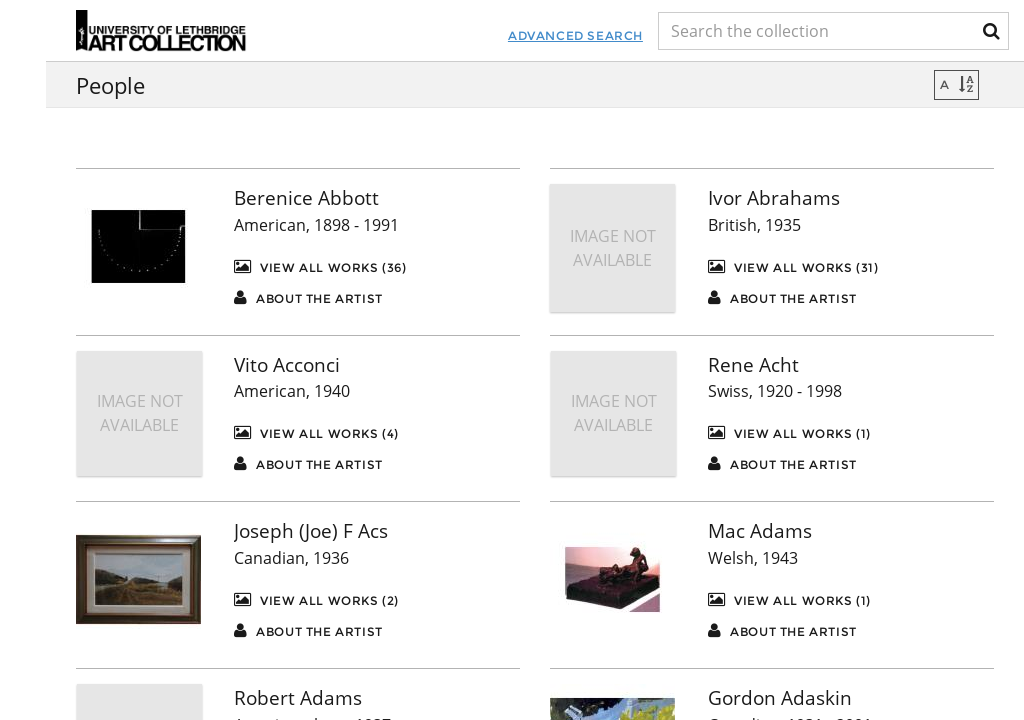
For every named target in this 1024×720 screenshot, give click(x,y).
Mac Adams (760, 531)
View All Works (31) (793, 266)
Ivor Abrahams (774, 198)
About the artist (308, 297)
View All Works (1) (789, 432)
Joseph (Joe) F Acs (311, 531)
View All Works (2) (316, 599)
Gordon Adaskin (780, 698)
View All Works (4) (316, 432)
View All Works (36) (320, 266)
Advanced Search (467, 35)
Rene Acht (753, 365)
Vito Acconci (287, 365)
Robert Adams (298, 698)
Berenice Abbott (306, 198)
